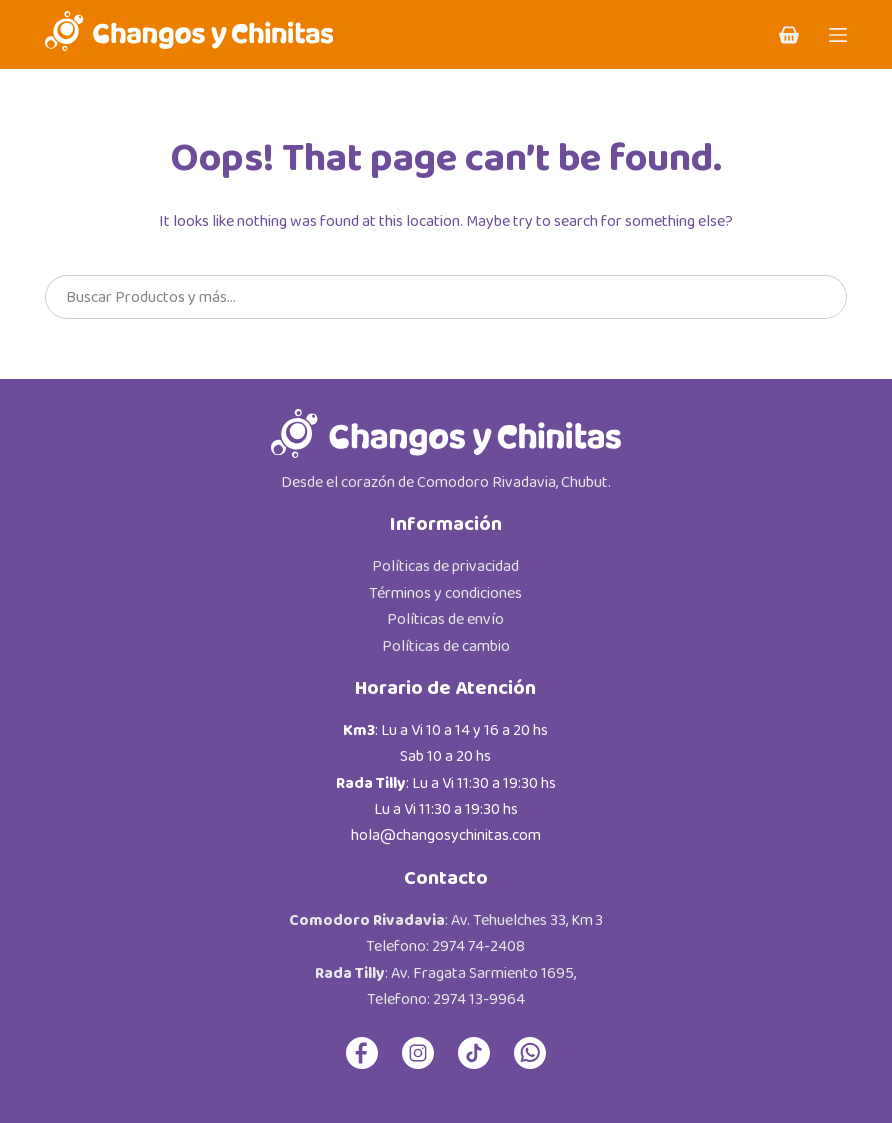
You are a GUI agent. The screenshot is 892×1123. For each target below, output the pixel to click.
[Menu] (838, 35)
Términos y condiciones (445, 593)
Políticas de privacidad (445, 566)
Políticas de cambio (446, 646)
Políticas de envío (445, 619)
